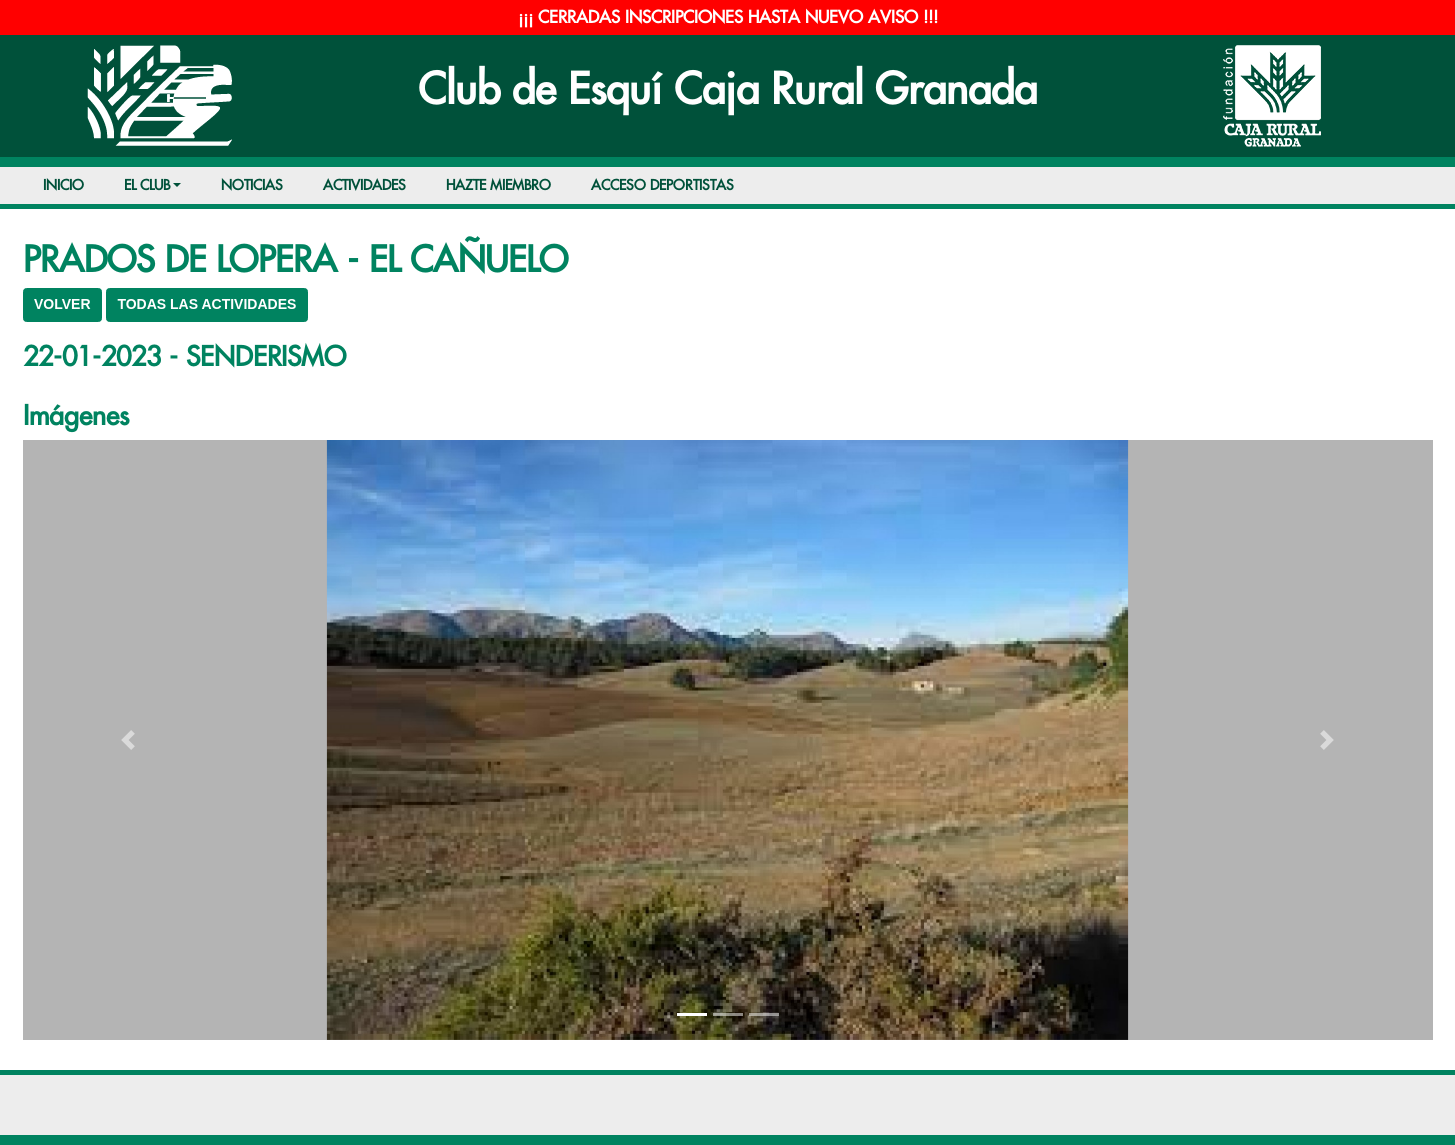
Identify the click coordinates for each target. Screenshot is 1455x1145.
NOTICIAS (252, 185)
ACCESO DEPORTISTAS (662, 185)
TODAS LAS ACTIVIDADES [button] (206, 304)
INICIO (63, 185)
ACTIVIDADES (364, 185)
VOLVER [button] (62, 304)
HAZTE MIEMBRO (498, 185)
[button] (129, 740)
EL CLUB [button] (147, 185)
